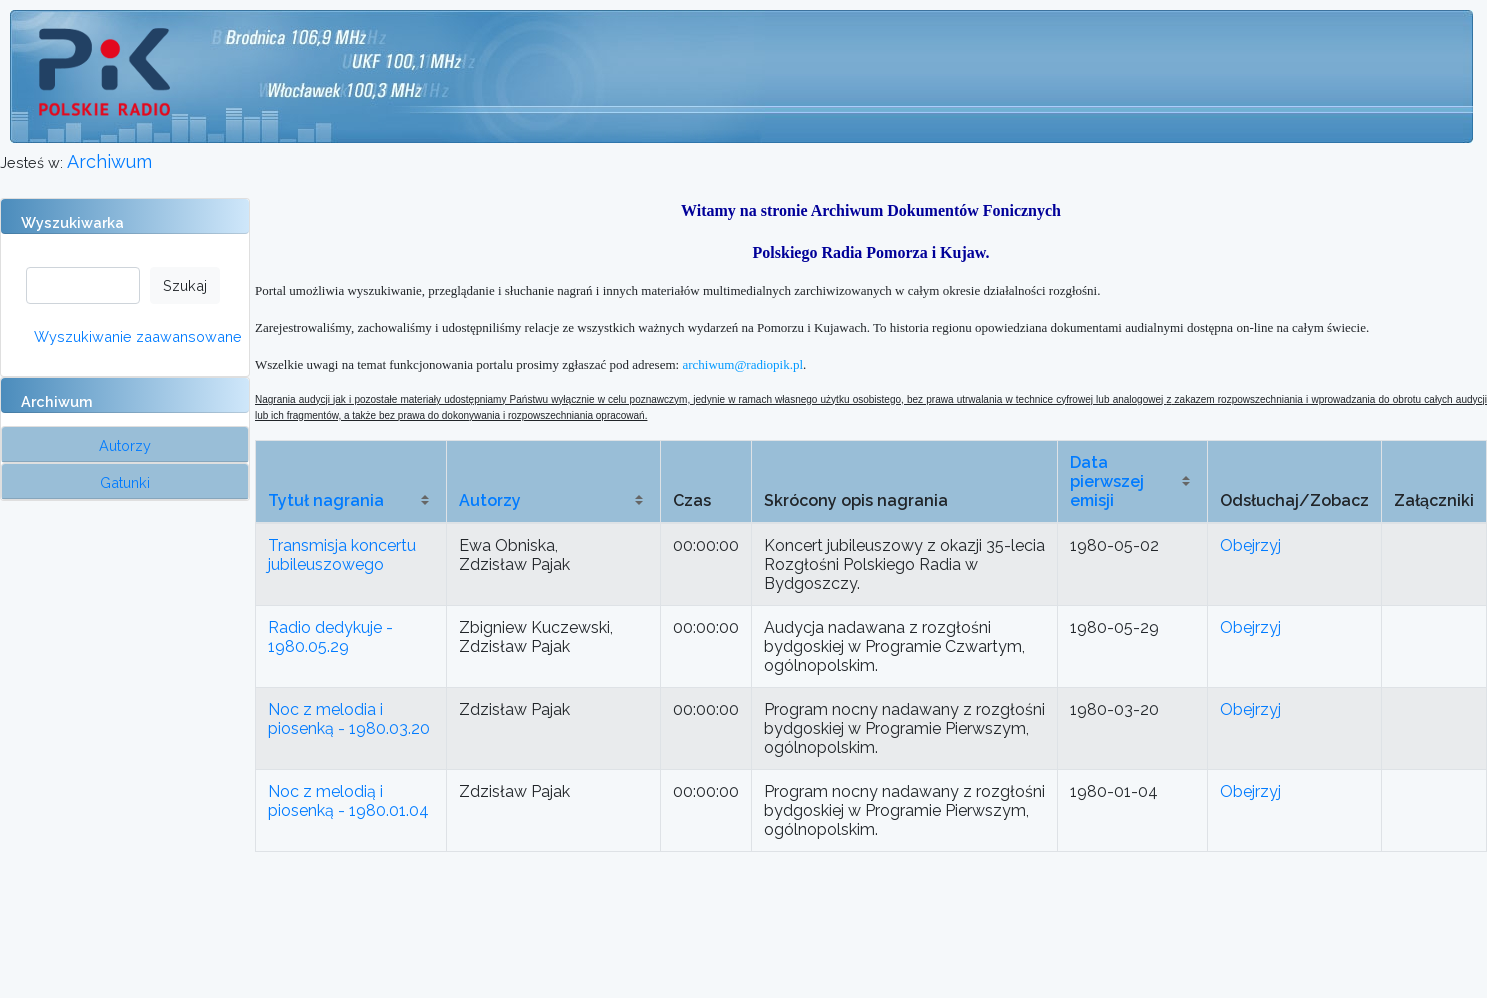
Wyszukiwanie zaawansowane (138, 336)
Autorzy (490, 500)
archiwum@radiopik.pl (742, 364)
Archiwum (109, 161)
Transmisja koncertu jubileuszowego (342, 555)
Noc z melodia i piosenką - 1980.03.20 (349, 719)
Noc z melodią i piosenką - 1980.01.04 (348, 801)
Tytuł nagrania (326, 500)
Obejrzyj (1250, 545)
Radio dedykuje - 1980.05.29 (330, 637)
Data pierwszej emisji (1107, 481)
